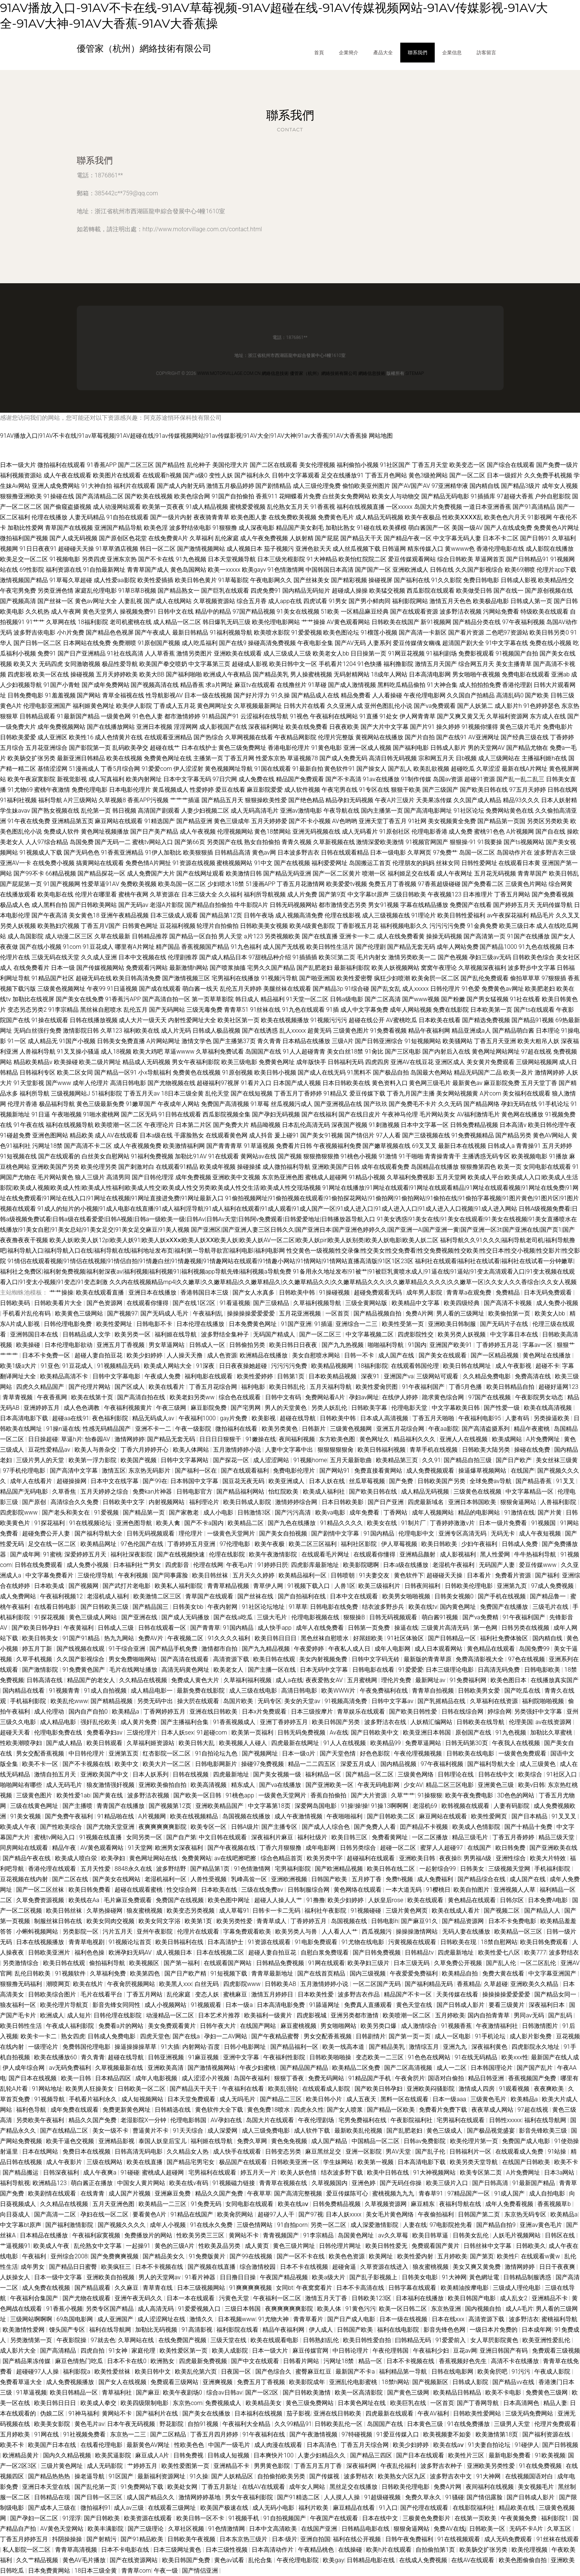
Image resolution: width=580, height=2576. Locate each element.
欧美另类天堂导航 (474, 2162)
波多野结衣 (564, 1952)
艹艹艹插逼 (185, 800)
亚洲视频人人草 (515, 1889)
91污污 (521, 2371)
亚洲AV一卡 (15, 863)
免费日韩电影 (481, 580)
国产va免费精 (481, 1617)
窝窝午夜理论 (439, 967)
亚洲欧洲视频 (290, 1879)
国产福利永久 (252, 475)
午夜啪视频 (67, 1114)
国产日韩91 (535, 538)
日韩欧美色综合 (534, 957)
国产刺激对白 (136, 1166)
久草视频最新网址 (258, 705)
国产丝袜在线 (256, 1596)
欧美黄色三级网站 (79, 1313)
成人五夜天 (362, 2099)
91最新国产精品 (78, 716)
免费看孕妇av (105, 1732)
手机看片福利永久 (93, 2099)
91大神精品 (322, 559)
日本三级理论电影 (450, 1669)
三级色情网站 (255, 2224)
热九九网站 (120, 1638)
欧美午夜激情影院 (273, 1554)
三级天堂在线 (229, 2340)
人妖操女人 (15, 2277)
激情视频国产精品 (24, 580)
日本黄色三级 (425, 2423)
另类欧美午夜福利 (41, 2120)
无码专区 (270, 1701)
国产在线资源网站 (134, 2560)
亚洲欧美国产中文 (105, 1774)
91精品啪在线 (116, 1816)
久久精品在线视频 (143, 1680)
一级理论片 (44, 2046)
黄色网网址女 (215, 705)
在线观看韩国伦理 (415, 1365)
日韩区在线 (560, 2235)
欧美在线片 (88, 1983)
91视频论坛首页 (131, 1942)
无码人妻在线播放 (467, 1931)
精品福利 (273, 999)
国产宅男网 (246, 1407)
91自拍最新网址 (104, 569)
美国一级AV (467, 527)
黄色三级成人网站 (93, 1617)
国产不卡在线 (156, 559)
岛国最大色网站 (431, 1072)
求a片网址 (219, 684)
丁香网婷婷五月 (165, 1711)
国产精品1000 (498, 946)
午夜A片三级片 (394, 800)
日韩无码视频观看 (151, 1533)
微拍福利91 (96, 2507)
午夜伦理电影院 (298, 2560)
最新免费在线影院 (201, 1690)
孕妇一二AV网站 (226, 2036)
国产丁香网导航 (478, 2403)
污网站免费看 (501, 611)
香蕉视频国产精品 (205, 946)
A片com (490, 1093)
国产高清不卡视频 (508, 1303)
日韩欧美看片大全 (58, 1303)
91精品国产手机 (370, 2078)
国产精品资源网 (463, 1921)
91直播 (368, 716)
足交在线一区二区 (53, 1543)
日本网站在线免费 (87, 643)
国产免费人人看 (375, 1826)
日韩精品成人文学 (87, 1334)
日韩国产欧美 (330, 1879)
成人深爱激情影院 (375, 2224)
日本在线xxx (449, 2319)
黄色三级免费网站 (310, 2403)
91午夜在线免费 (28, 821)
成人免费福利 (436, 1879)
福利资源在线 (64, 569)
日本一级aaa (450, 2099)
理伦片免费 (397, 1680)
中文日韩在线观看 (223, 1837)
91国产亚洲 (296, 1323)
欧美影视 (264, 1418)
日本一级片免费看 (503, 1523)
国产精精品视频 (112, 1701)
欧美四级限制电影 (145, 2403)
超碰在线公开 (367, 1020)
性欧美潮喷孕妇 (21, 1743)
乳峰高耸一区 (249, 1879)
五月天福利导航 (331, 1386)
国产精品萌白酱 (513, 1030)
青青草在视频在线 (284, 2183)
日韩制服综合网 (309, 1889)
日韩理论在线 (456, 1774)
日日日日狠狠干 (221, 1439)
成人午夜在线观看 (67, 475)
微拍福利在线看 (237, 1428)
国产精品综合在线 (482, 1879)
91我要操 (489, 842)
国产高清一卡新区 (423, 632)
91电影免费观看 (317, 1942)
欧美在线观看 (426, 1900)
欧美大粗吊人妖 (538, 1041)
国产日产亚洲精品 (82, 653)
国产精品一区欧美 (391, 2109)
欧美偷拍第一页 (510, 1313)
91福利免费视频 (152, 1156)
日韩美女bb (189, 1606)
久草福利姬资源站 (151, 1743)
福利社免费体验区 (504, 1638)
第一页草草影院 (213, 999)
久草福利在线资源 (494, 1701)
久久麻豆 (127, 2287)
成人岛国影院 (25, 936)
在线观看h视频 (162, 475)
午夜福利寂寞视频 (97, 2235)
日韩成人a (501, 1145)
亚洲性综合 (511, 1858)
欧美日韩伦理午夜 (552, 1124)
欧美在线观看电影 (275, 2340)
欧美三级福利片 (380, 1585)
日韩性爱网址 (479, 863)
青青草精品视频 (228, 1585)
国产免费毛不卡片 (413, 1103)
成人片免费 (302, 894)
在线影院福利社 (474, 2507)
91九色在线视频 (540, 946)
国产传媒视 (325, 2476)
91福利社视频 (18, 800)
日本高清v (512, 1124)
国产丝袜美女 (312, 580)
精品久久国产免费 (93, 2120)
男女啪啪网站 (339, 2025)
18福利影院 (93, 622)
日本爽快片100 (274, 2455)
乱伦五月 (136, 1009)
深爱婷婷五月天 (86, 1554)
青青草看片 (309, 2319)
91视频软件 (71, 1973)
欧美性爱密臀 (355, 978)
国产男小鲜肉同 (370, 601)
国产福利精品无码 (429, 1983)
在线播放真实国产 (555, 1680)
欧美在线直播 (145, 2162)
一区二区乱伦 (539, 1963)
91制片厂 (414, 1523)
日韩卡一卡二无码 (277, 1910)
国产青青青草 (224, 1145)
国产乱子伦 (431, 2151)
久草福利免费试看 (220, 1051)
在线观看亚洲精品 (168, 737)
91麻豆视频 (204, 2057)
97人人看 (388, 1135)
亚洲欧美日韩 (418, 1858)
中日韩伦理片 (87, 1753)
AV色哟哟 (344, 821)
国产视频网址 (260, 1753)
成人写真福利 (106, 779)
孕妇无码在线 (519, 1103)
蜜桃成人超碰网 (326, 1177)
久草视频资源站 (214, 601)
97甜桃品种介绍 (269, 957)
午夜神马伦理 (400, 1114)
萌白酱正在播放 (92, 2183)
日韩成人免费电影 (112, 2036)
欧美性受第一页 (403, 1323)
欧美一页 (510, 1166)
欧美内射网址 (144, 779)
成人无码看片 (360, 831)
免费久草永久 (424, 2497)
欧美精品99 (386, 1743)
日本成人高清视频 (385, 1418)
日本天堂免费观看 (192, 2099)
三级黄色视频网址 (61, 988)
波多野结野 (172, 1868)
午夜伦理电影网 (425, 695)
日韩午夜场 (259, 915)
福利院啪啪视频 (543, 1701)
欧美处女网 (183, 2486)
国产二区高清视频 (409, 2067)
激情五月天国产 (436, 663)
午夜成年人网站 (179, 1103)
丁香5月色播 (466, 1386)
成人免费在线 (256, 779)
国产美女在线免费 (80, 999)
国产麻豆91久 (420, 1921)
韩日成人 (247, 999)
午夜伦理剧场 (316, 2120)
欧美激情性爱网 (24, 2329)
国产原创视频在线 (549, 590)
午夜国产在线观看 (334, 2518)
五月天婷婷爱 (269, 821)
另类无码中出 (155, 1701)
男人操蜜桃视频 (311, 674)
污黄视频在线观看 (413, 1942)
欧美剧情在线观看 (53, 2193)
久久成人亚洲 (99, 957)
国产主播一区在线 (272, 1669)
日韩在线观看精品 (345, 852)
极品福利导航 (57, 1103)
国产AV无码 (350, 643)
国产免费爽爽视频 (115, 2256)
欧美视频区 (145, 1963)
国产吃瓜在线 (523, 1690)
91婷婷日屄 (273, 1564)
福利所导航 (34, 1093)
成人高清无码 (156, 2308)
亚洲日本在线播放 (153, 1292)
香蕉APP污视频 (147, 800)
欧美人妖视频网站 (395, 967)
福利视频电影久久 (404, 925)
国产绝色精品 (306, 800)
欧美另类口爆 (379, 2025)
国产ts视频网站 (524, 842)
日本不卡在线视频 (305, 2266)
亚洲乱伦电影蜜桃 (354, 2382)
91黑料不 (359, 1072)
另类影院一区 (81, 1931)
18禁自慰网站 (499, 1942)
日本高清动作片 (273, 2549)
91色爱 (471, 988)
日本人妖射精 (559, 800)
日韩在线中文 (497, 1774)
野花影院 (172, 2423)
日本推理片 (478, 894)
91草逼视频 (259, 1145)
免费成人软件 (61, 831)
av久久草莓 (394, 2235)
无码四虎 (51, 663)
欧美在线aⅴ (294, 2203)
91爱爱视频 (306, 632)
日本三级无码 (412, 1963)
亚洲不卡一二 (154, 1428)
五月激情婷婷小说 (237, 1449)
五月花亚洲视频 (300, 1313)
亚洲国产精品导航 (118, 527)
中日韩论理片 (351, 2350)
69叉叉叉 (424, 1145)
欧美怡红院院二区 (362, 559)
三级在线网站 (105, 2162)
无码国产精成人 (275, 1334)
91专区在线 (374, 789)
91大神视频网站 (435, 2172)
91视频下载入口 (309, 1585)
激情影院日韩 (81, 1030)
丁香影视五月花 (358, 925)
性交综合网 (182, 1889)
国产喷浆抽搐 (228, 967)
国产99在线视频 (252, 2256)
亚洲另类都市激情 (355, 2015)
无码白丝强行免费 (37, 1030)
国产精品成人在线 (315, 695)
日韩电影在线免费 (334, 1606)
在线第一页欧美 (476, 2518)
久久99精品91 (293, 2423)
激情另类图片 (194, 653)
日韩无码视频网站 (294, 904)
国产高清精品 (59, 2350)
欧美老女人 (229, 1669)
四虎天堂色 (155, 2036)
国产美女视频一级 (278, 1774)
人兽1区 (345, 1585)
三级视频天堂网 (510, 1868)
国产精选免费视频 (486, 1020)
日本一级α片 (299, 1753)
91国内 (417, 1344)
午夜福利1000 (198, 1418)
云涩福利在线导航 (264, 716)
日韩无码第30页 (467, 1743)
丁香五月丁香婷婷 (298, 1093)
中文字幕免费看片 (50, 1575)
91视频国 (544, 1523)
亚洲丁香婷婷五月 (284, 1722)
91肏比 (374, 1051)
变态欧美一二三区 (380, 2057)
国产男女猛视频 (487, 999)
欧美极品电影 (491, 601)
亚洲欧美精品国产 (220, 1805)
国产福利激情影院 (70, 2224)
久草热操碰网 (105, 1910)
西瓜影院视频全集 (226, 1114)
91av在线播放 (381, 779)
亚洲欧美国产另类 (55, 1166)
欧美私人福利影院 (179, 1585)
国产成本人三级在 (53, 2507)
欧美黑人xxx (175, 1983)
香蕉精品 (469, 1983)
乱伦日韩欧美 (33, 1973)
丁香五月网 (239, 758)
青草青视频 (18, 1397)
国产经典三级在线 (525, 737)
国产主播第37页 (234, 1041)
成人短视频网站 (143, 2099)
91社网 (417, 821)
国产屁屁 (327, 538)
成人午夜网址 (455, 873)
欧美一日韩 (76, 2078)
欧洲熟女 (163, 2361)
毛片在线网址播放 (134, 1669)
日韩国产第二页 (479, 2214)
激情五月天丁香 (327, 2298)
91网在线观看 (326, 1963)
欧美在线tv (423, 1606)
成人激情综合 (419, 2025)
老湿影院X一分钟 (144, 2120)
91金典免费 (482, 925)
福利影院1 (555, 2518)
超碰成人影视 (250, 663)
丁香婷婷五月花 (498, 1344)
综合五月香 (252, 601)
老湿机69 (426, 1805)
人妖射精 (301, 538)
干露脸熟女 (189, 1135)
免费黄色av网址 (502, 988)
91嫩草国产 (141, 1103)
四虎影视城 (312, 2015)
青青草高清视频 (76, 2549)
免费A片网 (419, 1313)
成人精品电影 (59, 1722)
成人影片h (508, 705)
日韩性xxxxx (505, 2120)
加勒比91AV (191, 1156)
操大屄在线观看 (199, 1701)
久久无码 (450, 1103)
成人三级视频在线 (386, 915)
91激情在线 (519, 1512)
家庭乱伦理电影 (96, 590)
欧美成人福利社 (324, 1491)
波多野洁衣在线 (386, 1722)
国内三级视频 (368, 1973)
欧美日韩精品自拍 (511, 1386)
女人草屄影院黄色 (495, 2340)
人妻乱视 (130, 601)
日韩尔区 (512, 1900)
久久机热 (37, 611)
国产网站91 (335, 1470)
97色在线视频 (527, 1659)
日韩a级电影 (346, 999)
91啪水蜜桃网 (101, 1114)
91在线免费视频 (541, 2465)
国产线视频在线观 (81, 1648)
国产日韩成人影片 (461, 2004)
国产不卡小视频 (310, 821)
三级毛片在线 (551, 1606)
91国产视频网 (61, 883)
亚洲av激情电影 (301, 810)
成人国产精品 (330, 2141)
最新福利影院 (352, 967)
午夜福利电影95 (480, 1418)
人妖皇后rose (386, 1900)
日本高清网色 (522, 2403)
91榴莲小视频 (379, 632)
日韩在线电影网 (453, 2371)
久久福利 (230, 894)
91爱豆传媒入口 (398, 2434)
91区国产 (122, 2476)
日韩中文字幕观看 (296, 475)
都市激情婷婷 (182, 716)
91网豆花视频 (406, 653)
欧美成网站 (507, 1439)
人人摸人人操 (342, 2497)
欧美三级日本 (517, 925)
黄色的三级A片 (175, 2245)
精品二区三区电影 (450, 1784)
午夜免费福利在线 (384, 1690)
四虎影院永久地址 (536, 2046)
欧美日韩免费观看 (545, 1942)
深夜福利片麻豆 (273, 1837)
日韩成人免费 (520, 1543)
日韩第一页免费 (369, 1627)
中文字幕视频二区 (370, 1334)
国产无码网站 (167, 1009)
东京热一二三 (129, 2434)
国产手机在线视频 (502, 1596)
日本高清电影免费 (281, 2004)
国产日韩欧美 (102, 2518)
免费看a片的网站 (121, 2025)
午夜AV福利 (433, 2413)
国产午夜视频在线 (232, 1847)
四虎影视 (19, 674)
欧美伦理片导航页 (64, 2004)
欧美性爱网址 (115, 1323)
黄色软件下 (409, 1575)
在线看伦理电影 (102, 2444)
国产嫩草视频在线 (386, 1145)
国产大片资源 (369, 1795)
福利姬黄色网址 (94, 705)
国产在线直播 (320, 936)
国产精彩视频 (349, 580)
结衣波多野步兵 (384, 1606)
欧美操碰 (66, 1062)
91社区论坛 (468, 810)
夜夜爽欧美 (549, 2088)
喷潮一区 (374, 873)
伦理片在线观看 (199, 1931)
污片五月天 (118, 1931)
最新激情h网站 (189, 967)
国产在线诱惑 (260, 1030)
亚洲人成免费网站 (56, 485)
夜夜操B (450, 1858)
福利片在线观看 (134, 485)
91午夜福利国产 (424, 1386)
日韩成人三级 (116, 1627)
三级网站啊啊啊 (32, 2319)
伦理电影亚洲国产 (47, 705)
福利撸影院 (398, 663)
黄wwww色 (460, 548)
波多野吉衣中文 (451, 2476)
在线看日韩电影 (56, 1606)
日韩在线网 (562, 789)
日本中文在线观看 (354, 1596)
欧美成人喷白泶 (76, 1858)
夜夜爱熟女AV (325, 1680)
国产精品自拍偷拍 (209, 904)
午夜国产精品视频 (284, 2277)
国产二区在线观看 (274, 464)
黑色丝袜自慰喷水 (325, 1638)
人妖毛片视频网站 (517, 2235)
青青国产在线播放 (121, 1805)
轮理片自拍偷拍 (218, 925)
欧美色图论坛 (341, 632)
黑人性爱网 (495, 1554)
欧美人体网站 (191, 1449)
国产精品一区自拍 (193, 936)
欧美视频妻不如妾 (448, 2434)
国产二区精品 (169, 2434)
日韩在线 (442, 569)
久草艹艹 (403, 1795)
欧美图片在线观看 (117, 475)
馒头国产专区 (67, 2329)
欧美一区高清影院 (359, 2392)
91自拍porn (292, 2224)
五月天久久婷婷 (254, 1575)
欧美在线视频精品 (194, 1816)
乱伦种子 (199, 464)
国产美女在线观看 (443, 1355)
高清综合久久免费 (75, 1502)
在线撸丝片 (292, 684)
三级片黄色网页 (407, 1910)
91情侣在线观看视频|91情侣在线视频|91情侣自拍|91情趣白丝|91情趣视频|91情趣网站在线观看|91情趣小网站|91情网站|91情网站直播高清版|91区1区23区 (210, 1261)
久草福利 (201, 538)
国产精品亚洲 (194, 821)
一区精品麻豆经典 (365, 611)
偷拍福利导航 (108, 1963)
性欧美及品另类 (220, 2245)
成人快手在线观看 (237, 2151)
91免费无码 (207, 2203)
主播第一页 (208, 758)
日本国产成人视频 (297, 1083)
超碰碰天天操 (76, 548)
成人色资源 (222, 1355)
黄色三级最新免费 (100, 1103)
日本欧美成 (50, 1585)
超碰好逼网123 (558, 1386)
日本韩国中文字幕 (195, 1481)
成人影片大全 (18, 2350)
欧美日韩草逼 (431, 2235)
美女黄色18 (84, 915)
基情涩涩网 (52, 768)
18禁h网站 (396, 2382)
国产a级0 (195, 475)
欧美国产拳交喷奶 (163, 663)
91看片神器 (201, 2277)
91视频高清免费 (347, 1701)
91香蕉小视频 (64, 2308)
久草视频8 (112, 800)
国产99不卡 (28, 873)
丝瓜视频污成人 (292, 1103)
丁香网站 (396, 1512)
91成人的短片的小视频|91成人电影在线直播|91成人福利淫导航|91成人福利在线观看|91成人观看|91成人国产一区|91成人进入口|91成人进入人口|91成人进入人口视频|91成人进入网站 (277, 1208)
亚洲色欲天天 (313, 548)
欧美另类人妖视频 (462, 1334)
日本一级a (239, 2004)
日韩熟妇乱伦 (321, 2340)
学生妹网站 (339, 2162)
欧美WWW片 (339, 1690)
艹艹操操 (313, 622)
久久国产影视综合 (479, 569)
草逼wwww (179, 1051)
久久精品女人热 (188, 2151)
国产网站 (89, 695)
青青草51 (236, 1009)
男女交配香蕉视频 (41, 1753)
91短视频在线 (18, 1156)
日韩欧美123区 (372, 2298)
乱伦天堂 (217, 1093)
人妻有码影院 (512, 1805)
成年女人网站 (308, 2486)
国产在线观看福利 (245, 1470)
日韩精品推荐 (150, 936)
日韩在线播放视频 (94, 1020)
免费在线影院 (451, 1009)
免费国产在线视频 (180, 1900)
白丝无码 (207, 1983)
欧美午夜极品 (423, 517)
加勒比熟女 (340, 527)
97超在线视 (536, 1051)
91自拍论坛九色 (217, 1753)
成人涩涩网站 (272, 1460)
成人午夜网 (66, 611)
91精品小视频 (367, 1177)
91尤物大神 (274, 2319)
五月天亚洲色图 (114, 2203)
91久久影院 (446, 580)
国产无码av (133, 904)
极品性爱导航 (120, 663)
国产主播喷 (78, 1805)
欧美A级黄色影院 (312, 925)
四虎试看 (315, 601)
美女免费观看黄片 (172, 2025)
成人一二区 (452, 2067)
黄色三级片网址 (294, 2245)
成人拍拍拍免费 (480, 684)
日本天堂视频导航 (232, 559)
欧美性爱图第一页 (186, 2465)
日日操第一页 (368, 653)
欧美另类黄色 (280, 1428)
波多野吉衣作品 (359, 1994)
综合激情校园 (258, 2266)
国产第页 (482, 2256)
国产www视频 (421, 999)
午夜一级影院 (194, 1428)
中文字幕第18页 (270, 1805)
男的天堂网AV (486, 747)
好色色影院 (375, 1753)
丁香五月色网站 (386, 475)
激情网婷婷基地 (200, 2497)
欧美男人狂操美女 (90, 2088)
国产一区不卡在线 (301, 2256)
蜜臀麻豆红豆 (314, 2371)
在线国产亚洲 (319, 2528)
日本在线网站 (41, 2151)
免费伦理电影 (89, 789)
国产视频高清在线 (155, 684)
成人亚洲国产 (116, 2319)
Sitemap (415, 373)
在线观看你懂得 (148, 1303)
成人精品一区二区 (177, 622)
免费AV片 (151, 1638)
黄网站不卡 (244, 2235)
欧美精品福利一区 (303, 1575)
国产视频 (290, 1156)
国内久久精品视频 (67, 2455)
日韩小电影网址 (245, 2046)
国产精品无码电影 (445, 496)
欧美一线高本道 (344, 2046)
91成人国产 (510, 2193)
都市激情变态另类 (343, 904)
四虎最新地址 (231, 1774)
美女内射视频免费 (324, 1659)
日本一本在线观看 (191, 2298)
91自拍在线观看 (127, 517)
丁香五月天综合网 (365, 2444)
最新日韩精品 (190, 632)
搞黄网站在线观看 (100, 863)
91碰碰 (130, 2172)
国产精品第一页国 (501, 821)
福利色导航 (32, 2109)
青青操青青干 (443, 1156)
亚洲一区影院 (364, 2151)
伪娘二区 (53, 2413)
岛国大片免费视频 (438, 506)
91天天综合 (189, 2130)
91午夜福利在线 (265, 2434)
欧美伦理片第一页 (474, 2141)
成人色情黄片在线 (119, 737)
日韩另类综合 (358, 1847)
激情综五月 (424, 2046)
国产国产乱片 (535, 2067)
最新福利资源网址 (162, 2476)
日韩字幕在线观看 (413, 2287)
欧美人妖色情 (299, 2172)
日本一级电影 (388, 852)
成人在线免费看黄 (401, 936)
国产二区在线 (70, 1879)
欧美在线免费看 (307, 726)
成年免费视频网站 (61, 726)
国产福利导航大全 (99, 1533)
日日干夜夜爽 (558, 2266)
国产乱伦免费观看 (484, 978)
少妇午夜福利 (480, 1543)
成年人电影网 (393, 1648)
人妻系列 (379, 643)
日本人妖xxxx (344, 2214)
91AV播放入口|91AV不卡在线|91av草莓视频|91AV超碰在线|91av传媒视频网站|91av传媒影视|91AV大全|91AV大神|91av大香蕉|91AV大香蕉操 (183, 435)
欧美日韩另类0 (549, 632)
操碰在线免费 (533, 1449)
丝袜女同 (448, 863)
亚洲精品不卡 (550, 2298)
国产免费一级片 (557, 464)
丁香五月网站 (512, 894)
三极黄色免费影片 (427, 2518)
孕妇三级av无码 (490, 957)
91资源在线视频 (194, 863)
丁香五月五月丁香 (318, 2465)
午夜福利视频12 (62, 1596)
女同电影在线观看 (547, 1166)
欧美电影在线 (55, 894)
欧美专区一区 (209, 1826)
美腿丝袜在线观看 (287, 988)
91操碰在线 (58, 496)
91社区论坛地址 (264, 1606)
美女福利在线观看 (526, 1093)
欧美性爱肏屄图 (377, 1386)
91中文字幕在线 (507, 643)
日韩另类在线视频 (526, 1627)
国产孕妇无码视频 (276, 1114)
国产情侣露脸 (485, 2497)
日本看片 (479, 1575)
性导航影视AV (164, 695)
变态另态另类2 (27, 1009)
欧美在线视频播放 (285, 1020)
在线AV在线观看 (264, 2486)
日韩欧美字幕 (370, 1407)
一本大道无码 (404, 1889)
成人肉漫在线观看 (279, 2444)
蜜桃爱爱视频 (247, 506)
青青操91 (528, 1145)
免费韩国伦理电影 (87, 2046)
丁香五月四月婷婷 (215, 2434)
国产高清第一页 (484, 936)
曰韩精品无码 (413, 2340)
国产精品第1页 (210, 1868)
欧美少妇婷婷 (145, 1355)
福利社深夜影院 (132, 1554)
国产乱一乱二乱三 (520, 779)
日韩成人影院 (471, 2382)
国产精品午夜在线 (27, 1858)
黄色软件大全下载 (220, 2109)
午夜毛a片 (240, 1564)
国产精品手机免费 (174, 1648)
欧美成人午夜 (18, 1826)
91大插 (170, 2046)
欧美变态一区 (467, 464)
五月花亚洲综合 (46, 747)
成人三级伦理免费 (317, 485)
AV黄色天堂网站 (62, 2528)
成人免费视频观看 (431, 1470)
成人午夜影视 (514, 1365)
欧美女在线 (382, 1523)
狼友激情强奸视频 (111, 1784)
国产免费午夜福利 (69, 1816)
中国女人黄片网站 (142, 2183)
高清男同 (118, 1177)
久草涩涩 (488, 768)
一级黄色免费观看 (523, 1753)
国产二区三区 (136, 464)
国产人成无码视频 (73, 538)
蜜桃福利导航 (559, 2319)
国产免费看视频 (553, 894)
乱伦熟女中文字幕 (98, 2245)
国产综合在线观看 (511, 464)
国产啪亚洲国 (317, 978)
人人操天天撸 (185, 1355)
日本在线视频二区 (221, 1952)
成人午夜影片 (64, 2162)
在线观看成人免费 (520, 2151)
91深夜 (206, 1365)
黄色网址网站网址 (496, 1051)
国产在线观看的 (59, 1156)
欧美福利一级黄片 (269, 2015)
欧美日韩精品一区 (74, 2392)
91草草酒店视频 (116, 548)
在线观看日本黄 (519, 863)
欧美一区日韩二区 (403, 2308)
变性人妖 (221, 475)
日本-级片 (285, 2539)
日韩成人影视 (519, 580)
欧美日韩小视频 (275, 1072)
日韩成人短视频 (229, 2455)
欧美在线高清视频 (548, 1407)
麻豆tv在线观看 (254, 684)
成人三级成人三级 (287, 653)
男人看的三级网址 (461, 1313)
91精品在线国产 (192, 2214)
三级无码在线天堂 (55, 957)
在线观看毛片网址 (326, 1554)
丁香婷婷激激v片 (453, 1523)
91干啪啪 (411, 1156)
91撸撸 (315, 1900)
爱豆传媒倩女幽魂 (417, 643)
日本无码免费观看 (548, 1292)
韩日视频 (124, 810)
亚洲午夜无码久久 (139, 2298)
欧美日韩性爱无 (387, 2245)
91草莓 (259, 1103)
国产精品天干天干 (194, 2088)
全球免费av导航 (491, 1481)
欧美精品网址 (99, 1543)
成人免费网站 (18, 1596)
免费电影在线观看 (526, 674)
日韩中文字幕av (393, 1701)
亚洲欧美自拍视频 (111, 2277)
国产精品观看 (93, 2287)
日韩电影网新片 (217, 1763)
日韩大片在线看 (304, 705)
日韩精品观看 (37, 716)
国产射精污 (102, 2539)
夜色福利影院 (111, 1418)
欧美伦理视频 (530, 2549)
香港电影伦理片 (289, 747)
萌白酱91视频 (441, 1617)
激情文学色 (197, 1041)
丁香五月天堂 (430, 464)
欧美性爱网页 (489, 1816)
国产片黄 (550, 1512)
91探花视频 (50, 1617)
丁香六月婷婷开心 (145, 1449)
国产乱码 (561, 2015)
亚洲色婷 (364, 2183)
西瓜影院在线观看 (431, 590)
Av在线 (339, 1732)
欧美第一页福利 (253, 1732)
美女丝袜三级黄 (557, 1460)
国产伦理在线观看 (425, 2507)
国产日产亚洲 (386, 1502)
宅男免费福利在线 (363, 2120)
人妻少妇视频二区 (205, 810)
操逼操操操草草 (136, 2046)
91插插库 (483, 496)
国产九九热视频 (343, 1344)
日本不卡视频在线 (160, 2266)
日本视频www (236, 2319)
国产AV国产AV (411, 485)
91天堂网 (140, 1847)
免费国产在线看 (471, 904)
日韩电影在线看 (374, 1669)
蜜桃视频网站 (234, 863)
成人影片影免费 (531, 2036)
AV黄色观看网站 (348, 622)
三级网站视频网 (537, 1062)
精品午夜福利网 (429, 1030)
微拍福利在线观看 (61, 464)
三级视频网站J (70, 1093)
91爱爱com (157, 768)
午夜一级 (166, 2570)
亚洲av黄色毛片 (541, 2224)
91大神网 (454, 2277)
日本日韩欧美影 (343, 1502)
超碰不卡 (547, 1365)
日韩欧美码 (15, 1303)
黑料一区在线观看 (405, 2099)
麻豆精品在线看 (354, 2507)
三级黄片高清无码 (445, 1627)
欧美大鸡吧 (148, 1051)
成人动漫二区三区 (69, 936)
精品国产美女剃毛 (300, 527)
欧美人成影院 (230, 2350)
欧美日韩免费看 (90, 1889)
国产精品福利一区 (295, 2046)
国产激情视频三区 (186, 978)
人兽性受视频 (209, 1879)
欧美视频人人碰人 (243, 1743)
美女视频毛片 (536, 2486)
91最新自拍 (307, 768)
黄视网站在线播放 (379, 737)
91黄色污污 (360, 2308)
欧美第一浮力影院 (93, 1460)
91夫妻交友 (375, 1575)
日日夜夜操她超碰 (243, 1365)
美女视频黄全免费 (452, 821)
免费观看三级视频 (556, 2350)
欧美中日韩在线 (388, 2172)
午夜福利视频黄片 (129, 1407)
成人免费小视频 (557, 1303)
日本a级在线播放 (406, 1564)
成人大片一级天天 (143, 1020)
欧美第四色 (145, 1973)
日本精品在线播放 (306, 1041)
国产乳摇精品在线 (442, 1701)
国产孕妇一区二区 (35, 2518)
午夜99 (96, 988)
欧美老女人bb (331, 653)
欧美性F (507, 2256)
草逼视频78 (302, 758)
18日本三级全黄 (182, 1093)
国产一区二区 (467, 475)
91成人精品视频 (207, 506)
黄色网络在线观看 (358, 1889)
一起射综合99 (438, 1868)
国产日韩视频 (560, 2444)
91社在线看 (525, 999)
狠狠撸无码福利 (21, 1983)
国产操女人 (371, 768)
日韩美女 (473, 1868)
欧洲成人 (52, 2015)
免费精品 (508, 1292)
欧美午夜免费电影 (470, 1795)
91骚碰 (454, 2497)
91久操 (280, 695)
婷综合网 (499, 1711)
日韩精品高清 (232, 852)
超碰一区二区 (398, 1847)
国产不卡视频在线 (87, 1763)
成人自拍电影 (548, 2193)
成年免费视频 (193, 1177)
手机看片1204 (337, 663)
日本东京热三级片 (244, 2539)
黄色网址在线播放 (547, 1355)
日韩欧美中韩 (297, 1292)
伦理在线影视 (343, 915)
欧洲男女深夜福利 (179, 1847)
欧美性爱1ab (73, 1795)
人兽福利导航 (37, 1051)
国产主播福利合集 (185, 1722)
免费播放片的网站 (149, 2235)
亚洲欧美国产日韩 (336, 1166)
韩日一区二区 (158, 548)
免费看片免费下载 (443, 2109)
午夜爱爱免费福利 (414, 1973)
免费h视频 (400, 1879)
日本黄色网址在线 (362, 2403)
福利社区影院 (359, 1543)
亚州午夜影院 (155, 1931)
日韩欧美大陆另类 (486, 1449)
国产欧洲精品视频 (339, 1868)
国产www (58, 1083)
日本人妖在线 (327, 1481)
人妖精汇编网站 (432, 1722)
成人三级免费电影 (266, 2130)
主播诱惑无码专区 (486, 1156)
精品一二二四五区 (312, 1763)
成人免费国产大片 (151, 873)
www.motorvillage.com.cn (229, 373)
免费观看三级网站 (175, 2382)
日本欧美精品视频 (333, 1376)
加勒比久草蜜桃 (552, 1732)
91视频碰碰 (367, 1910)
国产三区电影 (403, 1051)
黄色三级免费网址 (242, 747)
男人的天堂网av (160, 2277)
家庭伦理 (144, 2350)
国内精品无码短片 (306, 590)
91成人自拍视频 (106, 1690)
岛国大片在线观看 (270, 2120)
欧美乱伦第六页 (196, 2371)
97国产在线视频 (490, 1397)
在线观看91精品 (177, 1166)
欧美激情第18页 (498, 2434)
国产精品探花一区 (101, 873)
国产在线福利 (319, 1114)
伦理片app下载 (556, 569)
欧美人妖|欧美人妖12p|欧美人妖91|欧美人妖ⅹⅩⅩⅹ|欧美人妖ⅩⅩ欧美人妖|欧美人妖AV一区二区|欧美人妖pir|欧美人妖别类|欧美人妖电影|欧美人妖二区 (243, 1240)
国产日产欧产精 (186, 1973)
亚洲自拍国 (315, 2539)
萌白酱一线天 (200, 988)
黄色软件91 (339, 768)
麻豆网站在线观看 (119, 821)
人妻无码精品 (87, 517)
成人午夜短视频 (540, 1533)
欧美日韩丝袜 (211, 1575)
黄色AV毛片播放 (85, 2560)
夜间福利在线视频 (490, 2486)
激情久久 (202, 2319)
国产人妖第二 (475, 705)
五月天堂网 (451, 1177)
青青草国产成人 (148, 569)
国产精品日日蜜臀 (73, 2266)
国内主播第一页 (382, 810)
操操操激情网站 (417, 1931)
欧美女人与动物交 (396, 496)
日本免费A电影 (548, 1900)
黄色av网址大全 (96, 601)
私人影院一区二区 (27, 2549)
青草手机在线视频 (434, 1449)
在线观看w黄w (541, 2256)
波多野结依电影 (190, 527)
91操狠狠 (429, 1795)
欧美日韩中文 (153, 2371)
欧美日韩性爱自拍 (367, 2340)
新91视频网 (435, 622)
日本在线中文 (381, 2518)
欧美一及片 (518, 1072)
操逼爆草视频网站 (483, 1470)
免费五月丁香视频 (392, 883)
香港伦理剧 (517, 684)
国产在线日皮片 (359, 1114)
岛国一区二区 (477, 852)
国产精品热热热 (50, 2476)
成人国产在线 (397, 1355)
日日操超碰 (43, 1439)
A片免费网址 (543, 1439)
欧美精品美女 (264, 2403)
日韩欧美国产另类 (442, 1481)
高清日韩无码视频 (393, 758)
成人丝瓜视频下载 (356, 548)
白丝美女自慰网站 (106, 1156)
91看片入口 (256, 1083)
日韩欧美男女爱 (479, 1690)
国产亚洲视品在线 (338, 1103)
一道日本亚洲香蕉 (487, 506)
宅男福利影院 (293, 1868)
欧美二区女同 (75, 1072)
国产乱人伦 (501, 1963)
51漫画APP (260, 883)
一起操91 (139, 2245)
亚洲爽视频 (218, 2382)
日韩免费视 (189, 2455)
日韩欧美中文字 (124, 1502)
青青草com (136, 2570)
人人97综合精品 (46, 842)
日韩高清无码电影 (139, 2151)
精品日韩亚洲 (486, 2078)
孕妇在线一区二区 (105, 2214)
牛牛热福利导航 (536, 1554)
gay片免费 (234, 1418)
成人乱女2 (514, 2298)
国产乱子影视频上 (374, 2277)
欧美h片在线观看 (389, 2549)
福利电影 (254, 1386)
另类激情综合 (21, 1963)
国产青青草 (205, 1627)
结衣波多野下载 (342, 2172)
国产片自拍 (420, 737)
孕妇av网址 (364, 1397)
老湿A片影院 (166, 904)
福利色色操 (90, 1952)
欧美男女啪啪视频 (407, 1596)
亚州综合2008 (69, 2256)
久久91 (431, 1460)
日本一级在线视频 (208, 695)
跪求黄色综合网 (443, 1397)
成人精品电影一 (152, 1690)
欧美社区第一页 (238, 1020)
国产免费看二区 (483, 883)
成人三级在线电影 (254, 1690)
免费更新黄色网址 (127, 2109)
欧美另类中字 (325, 1858)
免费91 (46, 653)
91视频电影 (64, 559)
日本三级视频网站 (202, 2287)
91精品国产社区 (52, 978)
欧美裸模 (395, 527)
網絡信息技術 (275, 373)
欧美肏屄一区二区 (435, 978)
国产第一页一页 (410, 2036)
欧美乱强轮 (284, 2088)
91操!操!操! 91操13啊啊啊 (375, 1805)
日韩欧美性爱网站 (477, 2413)
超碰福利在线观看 (371, 1858)
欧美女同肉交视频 (111, 1921)
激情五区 (114, 1470)
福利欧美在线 (142, 1030)
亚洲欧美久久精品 (535, 1983)
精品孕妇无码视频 (349, 800)
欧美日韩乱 (564, 873)
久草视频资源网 (386, 2203)
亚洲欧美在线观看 (238, 653)
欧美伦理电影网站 (276, 622)
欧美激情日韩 (244, 873)
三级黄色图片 (351, 1030)
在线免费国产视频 (183, 2340)
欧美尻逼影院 (114, 2455)
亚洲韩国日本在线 (35, 1334)
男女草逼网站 (167, 1344)
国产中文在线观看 (255, 2361)
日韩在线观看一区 (163, 1627)
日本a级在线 (156, 1135)
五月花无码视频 (495, 873)
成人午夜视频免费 (137, 1145)
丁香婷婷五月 (309, 1921)
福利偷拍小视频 (358, 464)
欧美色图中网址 (229, 1900)
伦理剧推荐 (183, 957)
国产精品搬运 (21, 2172)
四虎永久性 (309, 2109)
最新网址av (431, 1680)
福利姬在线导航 (176, 1334)
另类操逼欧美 (552, 1418)
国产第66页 (189, 842)
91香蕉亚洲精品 (122, 852)
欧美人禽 (169, 1523)
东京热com (187, 2403)
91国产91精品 (82, 1638)
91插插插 (304, 957)
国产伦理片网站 (90, 1386)
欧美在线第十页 (93, 1397)
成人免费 (461, 831)
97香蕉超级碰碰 (439, 883)
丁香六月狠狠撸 (281, 1847)
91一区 (16, 1041)
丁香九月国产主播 (411, 1093)
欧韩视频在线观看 (466, 1805)
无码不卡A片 (526, 2528)
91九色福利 (246, 946)
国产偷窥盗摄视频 (67, 506)
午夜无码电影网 (379, 1784)
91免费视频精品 (473, 1135)
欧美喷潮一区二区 (119, 1124)
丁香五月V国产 (101, 925)
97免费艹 (445, 852)
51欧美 (330, 611)
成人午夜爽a (100, 2172)
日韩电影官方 (195, 1491)
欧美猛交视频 (387, 590)
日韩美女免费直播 (121, 1041)
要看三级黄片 (507, 2004)
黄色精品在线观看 (491, 1648)
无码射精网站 (352, 674)
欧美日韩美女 (41, 1638)
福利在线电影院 (398, 2329)
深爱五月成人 (359, 1763)
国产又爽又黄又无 (461, 716)
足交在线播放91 (342, 475)
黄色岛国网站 (188, 569)
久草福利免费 (108, 1973)
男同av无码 (529, 2015)
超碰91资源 (479, 779)
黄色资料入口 (390, 1083)
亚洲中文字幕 (242, 2057)
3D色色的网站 (516, 1795)
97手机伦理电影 (25, 1470)
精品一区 (371, 2361)
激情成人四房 (477, 2088)
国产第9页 (332, 894)
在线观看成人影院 (327, 2088)
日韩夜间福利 (423, 1585)
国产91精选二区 (299, 2497)
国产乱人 (400, 768)
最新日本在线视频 (462, 1145)
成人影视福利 (458, 1554)
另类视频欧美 (282, 936)
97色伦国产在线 (143, 1543)
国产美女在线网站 (117, 1879)
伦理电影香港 (429, 831)
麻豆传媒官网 (311, 2350)
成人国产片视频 (130, 2193)
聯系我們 (417, 52)
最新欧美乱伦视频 (359, 2130)
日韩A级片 (245, 1826)
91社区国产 (395, 464)
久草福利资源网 (507, 716)
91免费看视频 (388, 1030)
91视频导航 (50, 2099)
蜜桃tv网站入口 (152, 842)
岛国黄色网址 (356, 2235)
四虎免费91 (265, 590)
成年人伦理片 (91, 1083)
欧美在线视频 (124, 758)
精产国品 (168, 946)
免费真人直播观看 (369, 2004)
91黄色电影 (326, 747)
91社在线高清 (125, 653)
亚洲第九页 (512, 1585)
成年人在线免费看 (320, 1627)
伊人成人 (321, 2329)
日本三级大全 (199, 894)
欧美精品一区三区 (519, 1931)
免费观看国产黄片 (436, 2245)
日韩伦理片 (445, 988)
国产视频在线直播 (212, 2266)
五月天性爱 (96, 1868)
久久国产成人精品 (477, 800)
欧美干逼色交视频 (70, 2141)
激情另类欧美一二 (412, 957)
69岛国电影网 (76, 2319)
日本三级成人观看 (174, 915)
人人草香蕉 (160, 653)
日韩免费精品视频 (474, 1124)
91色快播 (370, 663)
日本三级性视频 (227, 2549)
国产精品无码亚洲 (287, 873)
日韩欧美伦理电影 (469, 1585)
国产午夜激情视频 (314, 2434)
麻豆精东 (423, 2203)
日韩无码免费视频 (302, 1732)
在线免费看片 (31, 967)
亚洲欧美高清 (166, 2067)
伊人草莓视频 (400, 1543)
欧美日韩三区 (350, 1837)
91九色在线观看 (303, 1009)
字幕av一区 (538, 1344)
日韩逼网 (394, 548)
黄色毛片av (89, 2423)
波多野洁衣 (524, 2319)
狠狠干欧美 (406, 789)
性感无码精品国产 (107, 1428)
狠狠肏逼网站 (519, 1502)
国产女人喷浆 (345, 2109)
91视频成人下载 (40, 852)
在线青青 (93, 2193)
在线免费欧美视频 (292, 517)
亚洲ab (560, 674)
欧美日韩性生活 (21, 2025)
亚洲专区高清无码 (463, 1533)
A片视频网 (520, 831)
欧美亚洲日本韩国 (427, 1732)
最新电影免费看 (510, 2455)
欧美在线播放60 (56, 2057)
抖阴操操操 (67, 2539)
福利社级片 (313, 1837)
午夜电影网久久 (271, 580)
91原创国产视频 (159, 643)
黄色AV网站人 (551, 1135)
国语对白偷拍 (446, 2078)
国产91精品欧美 (143, 2539)
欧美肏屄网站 (236, 2214)
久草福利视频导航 (318, 1303)
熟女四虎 (73, 2036)
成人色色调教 (82, 1407)
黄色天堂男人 (100, 611)
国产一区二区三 (321, 1334)
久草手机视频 (35, 1659)
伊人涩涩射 (188, 768)
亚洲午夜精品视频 (125, 915)
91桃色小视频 (359, 1156)
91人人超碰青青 (304, 1051)
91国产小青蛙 (61, 684)
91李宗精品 (63, 1009)
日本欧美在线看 (440, 1020)
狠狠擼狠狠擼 (321, 1156)
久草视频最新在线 (120, 2067)
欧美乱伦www (69, 1701)
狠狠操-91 (463, 842)
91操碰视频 (335, 1292)
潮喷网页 (58, 1983)
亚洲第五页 (124, 1753)
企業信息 (452, 52)
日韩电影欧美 (543, 1669)
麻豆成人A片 (152, 2455)
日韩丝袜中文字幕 (488, 2245)
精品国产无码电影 (24, 1491)
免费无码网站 (327, 2078)
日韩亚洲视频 (166, 2057)
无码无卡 (503, 1533)
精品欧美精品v (32, 1062)
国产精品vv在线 (513, 2382)
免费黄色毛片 (336, 517)
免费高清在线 (533, 1376)
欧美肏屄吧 (493, 2371)
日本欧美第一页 (491, 1009)
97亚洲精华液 (449, 485)
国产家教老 (184, 1512)
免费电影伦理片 (294, 1470)
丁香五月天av (142, 1093)
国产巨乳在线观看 (225, 590)
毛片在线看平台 (102, 1994)
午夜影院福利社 (412, 2120)
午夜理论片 (159, 1124)
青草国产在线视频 (69, 527)
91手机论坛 (553, 1103)
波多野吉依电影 (34, 632)
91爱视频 (107, 1512)
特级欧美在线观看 (544, 611)
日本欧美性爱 (316, 1994)
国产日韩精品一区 (452, 1638)
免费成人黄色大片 (196, 1680)
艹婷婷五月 (143, 2465)
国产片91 (422, 726)
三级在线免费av (263, 1889)
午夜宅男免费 (18, 590)
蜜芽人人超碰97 (442, 1847)
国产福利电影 (411, 747)
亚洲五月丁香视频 (121, 1344)
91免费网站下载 (143, 2486)
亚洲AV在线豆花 (412, 1062)
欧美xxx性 (514, 2057)
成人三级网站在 (499, 758)
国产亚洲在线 (140, 1617)
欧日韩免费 (511, 1847)
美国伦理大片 (230, 464)
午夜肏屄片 (410, 2078)
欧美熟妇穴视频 (58, 925)
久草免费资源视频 (41, 1900)
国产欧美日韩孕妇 (36, 1627)
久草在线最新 (112, 936)
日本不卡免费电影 (513, 1921)
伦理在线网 (208, 1564)
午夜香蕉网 (53, 1397)
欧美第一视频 (376, 2162)
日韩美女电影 (420, 2277)
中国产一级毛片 (230, 2444)
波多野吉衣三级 (555, 852)
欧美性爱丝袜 (113, 2371)
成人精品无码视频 (379, 517)
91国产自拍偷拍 (233, 496)
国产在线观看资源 (414, 611)
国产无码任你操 (401, 2183)
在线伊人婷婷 (400, 1397)
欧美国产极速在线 (225, 2507)
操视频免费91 (138, 611)
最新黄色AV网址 (149, 2444)
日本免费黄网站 (50, 2570)
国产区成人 (130, 1386)
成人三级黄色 (538, 1763)
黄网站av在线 (258, 1156)
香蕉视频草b (554, 2203)
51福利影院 (107, 1093)
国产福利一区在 (196, 1470)
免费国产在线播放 (504, 1606)
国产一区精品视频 (495, 1355)
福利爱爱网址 (329, 863)
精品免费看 (356, 695)
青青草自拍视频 (433, 1690)
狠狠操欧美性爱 (266, 800)
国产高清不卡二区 (88, 1145)
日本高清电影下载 (24, 1418)
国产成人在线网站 (168, 601)
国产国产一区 (373, 569)
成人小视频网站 (166, 2004)
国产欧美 (537, 695)
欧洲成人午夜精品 (227, 674)
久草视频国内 (330, 2183)
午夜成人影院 (553, 2371)
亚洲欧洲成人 (410, 569)
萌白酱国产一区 (429, 527)
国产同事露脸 (170, 1575)
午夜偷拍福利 (436, 2214)
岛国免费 (82, 842)
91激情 (388, 1156)
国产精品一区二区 (370, 1774)
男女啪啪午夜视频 (476, 674)
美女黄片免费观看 (490, 1062)
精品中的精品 (213, 611)
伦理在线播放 (49, 517)
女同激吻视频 (82, 663)
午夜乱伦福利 (399, 2465)
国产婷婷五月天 (514, 904)
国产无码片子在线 (504, 1323)
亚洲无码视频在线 (316, 831)
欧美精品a (126, 1711)
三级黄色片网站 (526, 883)
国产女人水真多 (254, 1292)
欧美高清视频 (209, 1784)
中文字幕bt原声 (368, 894)
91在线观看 (223, 1156)
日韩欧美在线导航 (481, 1722)
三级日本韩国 (243, 2308)
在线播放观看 (18, 894)
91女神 (119, 2350)
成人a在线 (289, 1680)
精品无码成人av (154, 1418)
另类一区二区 (329, 2224)
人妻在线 (415, 2224)
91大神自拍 (96, 485)
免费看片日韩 (294, 1145)
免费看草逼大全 (21, 2382)
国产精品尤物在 (527, 747)
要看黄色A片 (150, 2214)
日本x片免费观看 (265, 1711)
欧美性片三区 (467, 2455)
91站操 (558, 2151)
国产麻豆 (148, 2392)
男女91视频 (383, 904)
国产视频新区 (431, 2382)
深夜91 (371, 1376)
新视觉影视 (72, 779)
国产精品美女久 (164, 2256)
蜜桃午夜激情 (52, 789)
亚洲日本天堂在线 (47, 2486)
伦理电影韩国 (189, 2120)
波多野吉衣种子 (442, 2465)
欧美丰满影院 (106, 2528)
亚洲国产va (399, 1376)
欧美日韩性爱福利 (461, 915)
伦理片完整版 (336, 737)
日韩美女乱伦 (471, 2235)
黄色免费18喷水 (269, 2109)
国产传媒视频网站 (100, 967)
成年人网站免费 (458, 946)
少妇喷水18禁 (225, 883)
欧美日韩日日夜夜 (294, 1344)
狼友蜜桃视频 (145, 1910)
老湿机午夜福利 (454, 1564)
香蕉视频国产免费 (533, 2078)
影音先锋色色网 (445, 2329)
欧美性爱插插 (155, 580)
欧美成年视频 (218, 1166)
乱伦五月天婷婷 (241, 988)
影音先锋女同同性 (117, 2004)
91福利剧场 (441, 653)
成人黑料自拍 (49, 904)
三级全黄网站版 (367, 1303)
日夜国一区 (236, 2371)
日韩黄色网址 (140, 925)
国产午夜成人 (153, 632)
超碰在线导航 (298, 1418)
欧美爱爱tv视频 (346, 883)
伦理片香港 (22, 1103)
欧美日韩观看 (105, 1743)
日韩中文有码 (284, 1397)
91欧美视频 (550, 2455)
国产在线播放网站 (111, 726)
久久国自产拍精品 (471, 695)
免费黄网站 (197, 1858)
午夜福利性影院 (285, 2057)
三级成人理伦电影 (517, 2287)
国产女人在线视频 (123, 2382)
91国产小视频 (77, 1041)
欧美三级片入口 (448, 2183)
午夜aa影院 (443, 1428)
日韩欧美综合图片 (53, 1994)
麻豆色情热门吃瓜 (79, 2361)
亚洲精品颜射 (418, 1554)
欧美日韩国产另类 (336, 1722)
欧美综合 (531, 1774)
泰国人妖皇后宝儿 (163, 2141)
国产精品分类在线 (477, 622)
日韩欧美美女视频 (264, 925)
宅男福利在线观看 (461, 2120)
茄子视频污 (279, 548)
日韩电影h (384, 1921)
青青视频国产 (281, 2235)
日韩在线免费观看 (39, 1564)
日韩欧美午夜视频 (192, 2539)
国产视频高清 (18, 601)
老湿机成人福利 (108, 1596)
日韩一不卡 (360, 1355)
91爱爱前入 (451, 2340)
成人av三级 (129, 2507)
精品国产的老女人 (91, 1680)
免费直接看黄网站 (379, 1470)
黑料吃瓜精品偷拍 (401, 684)
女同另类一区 (145, 1837)
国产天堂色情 (338, 1753)
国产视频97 (122, 1313)
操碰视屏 (380, 580)
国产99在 (155, 1481)
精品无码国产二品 (478, 1072)
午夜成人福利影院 (70, 2025)
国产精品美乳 (271, 674)
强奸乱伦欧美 (99, 1722)
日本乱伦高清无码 (306, 1124)
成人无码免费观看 (509, 2539)
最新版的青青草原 (428, 1659)
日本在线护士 (199, 747)
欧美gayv (254, 569)
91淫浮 (72, 2518)
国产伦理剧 (371, 946)
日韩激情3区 (254, 1512)
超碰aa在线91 (70, 1418)
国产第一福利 (182, 1963)
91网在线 (47, 2434)
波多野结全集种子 (225, 1334)
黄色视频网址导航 (229, 768)
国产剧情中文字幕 (336, 1533)
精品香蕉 (192, 684)
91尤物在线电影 (363, 1942)
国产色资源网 (105, 1303)
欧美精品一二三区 (163, 2203)
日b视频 (466, 758)
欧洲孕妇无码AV (131, 1952)
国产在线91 (451, 737)
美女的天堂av (303, 1701)
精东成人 (243, 1784)
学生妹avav (15, 810)
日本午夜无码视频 (132, 2423)
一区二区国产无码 (377, 1983)
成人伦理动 (50, 1711)
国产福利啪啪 (184, 674)
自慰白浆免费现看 (325, 1952)
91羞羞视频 (60, 695)
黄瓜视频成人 (170, 789)
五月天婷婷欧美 (117, 674)
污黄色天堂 (234, 2298)
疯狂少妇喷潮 (392, 978)
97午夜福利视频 (523, 622)
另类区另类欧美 (548, 821)
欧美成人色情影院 (477, 1826)
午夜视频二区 (186, 1638)
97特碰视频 (357, 2434)
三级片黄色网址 (62, 2465)
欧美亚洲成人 (287, 1481)
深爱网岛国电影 (316, 1805)
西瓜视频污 (377, 1931)
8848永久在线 (134, 1868)
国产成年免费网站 (106, 684)
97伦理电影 (235, 1543)
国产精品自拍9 (496, 2224)
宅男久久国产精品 (271, 967)
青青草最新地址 (273, 1973)
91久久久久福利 (230, 1638)
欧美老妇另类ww (193, 1397)
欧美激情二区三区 (158, 1596)
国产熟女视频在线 (55, 810)
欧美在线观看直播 (100, 1292)
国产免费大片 (231, 1124)
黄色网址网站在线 (154, 1858)
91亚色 (50, 1365)
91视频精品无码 (119, 1365)
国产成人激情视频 (352, 684)
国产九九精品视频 (266, 1648)
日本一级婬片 (505, 475)
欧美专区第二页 (481, 2172)
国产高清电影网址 (428, 810)
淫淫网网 (186, 726)
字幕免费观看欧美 (248, 1931)
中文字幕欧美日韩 (456, 1407)
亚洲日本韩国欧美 (473, 1502)
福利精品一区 (324, 1774)
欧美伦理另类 (99, 1166)
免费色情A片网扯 (148, 863)
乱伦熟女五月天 (288, 506)
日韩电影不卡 (155, 1323)
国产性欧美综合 (61, 1826)
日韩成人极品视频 (216, 1030)
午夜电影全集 (315, 643)
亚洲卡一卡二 (357, 936)
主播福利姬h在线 (544, 758)
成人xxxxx (415, 988)
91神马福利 (84, 2413)
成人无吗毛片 (238, 2099)
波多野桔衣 (359, 2476)
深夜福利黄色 (490, 2046)
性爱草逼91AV (100, 883)
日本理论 (548, 1030)
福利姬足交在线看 (411, 873)
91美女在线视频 (298, 611)
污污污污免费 (447, 925)
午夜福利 (35, 2256)
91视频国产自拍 (517, 653)
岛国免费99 (535, 1648)
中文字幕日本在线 (515, 1334)
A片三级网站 (80, 800)
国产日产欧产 (514, 1460)
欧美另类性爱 (235, 1921)
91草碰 (317, 684)
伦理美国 (521, 1722)
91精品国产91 (220, 716)
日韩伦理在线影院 (118, 2015)
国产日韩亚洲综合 (379, 1041)
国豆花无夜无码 (244, 1481)
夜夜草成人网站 (493, 2109)
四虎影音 (178, 1564)
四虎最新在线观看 (390, 2413)
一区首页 (338, 1313)
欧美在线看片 (167, 1386)
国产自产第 (181, 1837)
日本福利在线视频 (259, 2413)
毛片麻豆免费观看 (128, 1900)
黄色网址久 (375, 1439)
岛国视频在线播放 (247, 1816)
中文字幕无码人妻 (457, 538)
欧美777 (535, 1952)
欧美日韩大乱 (197, 1743)
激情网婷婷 (550, 1072)
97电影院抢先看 (451, 2224)
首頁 (319, 52)
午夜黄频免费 (519, 2518)
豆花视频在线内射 (24, 1879)
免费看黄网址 (390, 1837)
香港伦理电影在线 (500, 548)
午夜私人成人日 (350, 1648)
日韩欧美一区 (488, 2528)
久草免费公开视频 (458, 1963)
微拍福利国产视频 (24, 538)
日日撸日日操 (238, 2277)
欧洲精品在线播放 (264, 1355)
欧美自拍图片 (472, 1889)
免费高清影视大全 (480, 1659)
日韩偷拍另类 (248, 1344)
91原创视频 (237, 1072)
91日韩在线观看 (179, 1114)
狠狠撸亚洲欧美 (21, 496)
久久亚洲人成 (345, 705)
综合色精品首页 (282, 1858)
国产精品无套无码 (411, 946)
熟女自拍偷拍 (262, 842)
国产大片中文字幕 (385, 726)
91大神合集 (442, 684)
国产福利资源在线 (547, 2434)
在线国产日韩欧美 (527, 2162)
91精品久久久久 (342, 1523)
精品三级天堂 (557, 1837)
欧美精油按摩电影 (465, 2287)
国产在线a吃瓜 (233, 1617)
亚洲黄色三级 (496, 1784)
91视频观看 (207, 2004)
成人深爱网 (223, 2130)
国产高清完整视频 (299, 2193)
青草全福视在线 (123, 695)
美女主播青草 (514, 663)
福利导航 (50, 800)
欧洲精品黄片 (21, 2455)
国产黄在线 (108, 1795)
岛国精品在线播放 (435, 1166)
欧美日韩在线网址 (467, 1365)
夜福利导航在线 (461, 2203)
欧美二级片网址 (100, 1062)
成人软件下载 (312, 2130)
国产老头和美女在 (66, 1512)
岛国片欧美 (239, 1701)
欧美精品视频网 (333, 1365)
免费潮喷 (124, 643)
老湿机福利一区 (166, 1879)
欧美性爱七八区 (500, 1952)
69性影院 (31, 569)
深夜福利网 (362, 2465)
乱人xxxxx (292, 1030)
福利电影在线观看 (209, 1376)
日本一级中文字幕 (58, 2277)
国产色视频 (453, 957)
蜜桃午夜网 (133, 894)
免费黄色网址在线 (168, 758)
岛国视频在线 (349, 1921)
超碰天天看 (15, 1732)
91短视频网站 (422, 1041)
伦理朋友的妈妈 (413, 863)
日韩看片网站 (302, 2361)
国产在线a (187, 2036)
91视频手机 (244, 2518)
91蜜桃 (52, 1554)
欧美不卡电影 (504, 2392)
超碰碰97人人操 (38, 2371)
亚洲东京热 (122, 559)
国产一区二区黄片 (337, 873)
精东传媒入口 (425, 548)
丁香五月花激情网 (301, 883)
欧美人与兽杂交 (96, 1449)
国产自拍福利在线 (302, 1596)
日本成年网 (537, 2329)
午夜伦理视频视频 (418, 1753)
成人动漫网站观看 (117, 506)
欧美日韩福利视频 (382, 1449)
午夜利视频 (133, 1575)
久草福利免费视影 (411, 1177)
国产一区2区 (262, 2392)
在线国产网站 (258, 2025)
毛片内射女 (372, 957)
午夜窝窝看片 (315, 2287)
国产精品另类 (513, 1135)
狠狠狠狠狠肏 (336, 1449)
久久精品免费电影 (487, 1376)
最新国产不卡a (355, 2371)
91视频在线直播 (101, 1837)
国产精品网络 (481, 1103)
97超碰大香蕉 (515, 496)
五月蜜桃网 (363, 1680)
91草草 (298, 1606)
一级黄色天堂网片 (231, 1533)
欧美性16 (81, 737)
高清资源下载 (231, 1659)
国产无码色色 (82, 852)
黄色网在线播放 (522, 1114)
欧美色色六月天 (505, 517)
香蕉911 (267, 496)
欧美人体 (330, 2308)
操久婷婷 (448, 726)
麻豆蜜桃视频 (299, 2025)
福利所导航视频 (265, 894)
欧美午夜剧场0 (183, 2392)
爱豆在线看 (230, 789)
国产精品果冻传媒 (27, 2361)
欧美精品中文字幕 (416, 1303)
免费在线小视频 (550, 643)
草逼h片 (71, 1439)
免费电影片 (558, 726)
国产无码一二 (113, 842)
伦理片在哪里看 (96, 894)
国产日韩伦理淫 (153, 1177)
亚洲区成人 (450, 1062)
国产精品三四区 (372, 2455)
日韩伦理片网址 (340, 2245)
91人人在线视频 (345, 1743)
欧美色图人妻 (249, 517)
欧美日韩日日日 (276, 1638)
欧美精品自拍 (460, 1973)
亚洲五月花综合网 (401, 1428)
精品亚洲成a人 (471, 1030)
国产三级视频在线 (426, 1135)
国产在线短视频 (252, 1093)
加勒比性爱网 (25, 527)
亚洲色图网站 (50, 1135)
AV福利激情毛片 (478, 1114)
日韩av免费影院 (425, 2141)
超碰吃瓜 (463, 768)
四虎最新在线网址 (296, 1743)
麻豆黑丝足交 (324, 2151)
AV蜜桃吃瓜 (401, 1020)
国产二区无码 (139, 1114)
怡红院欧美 (284, 1491)
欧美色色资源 (347, 2256)
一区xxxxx (399, 506)
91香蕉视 (322, 506)
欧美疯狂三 (117, 2266)
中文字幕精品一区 (530, 1491)
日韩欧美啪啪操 (331, 2057)
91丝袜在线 (265, 1009)
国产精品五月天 (222, 800)
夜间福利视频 (297, 1439)
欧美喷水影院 (272, 632)
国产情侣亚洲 (200, 2570)
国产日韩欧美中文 (375, 1732)
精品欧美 (82, 1135)
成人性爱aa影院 (115, 580)
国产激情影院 (41, 1669)
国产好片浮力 (252, 695)
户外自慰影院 (553, 496)
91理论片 (424, 915)
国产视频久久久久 (122, 2224)
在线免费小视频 (54, 863)
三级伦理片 (142, 1732)
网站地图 (381, 435)
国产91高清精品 (534, 506)
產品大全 (383, 52)
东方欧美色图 (337, 1439)
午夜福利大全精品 (247, 2423)
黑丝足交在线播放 (354, 2486)
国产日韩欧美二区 (391, 1816)
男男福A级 (478, 1858)
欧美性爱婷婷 (255, 1376)
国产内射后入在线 (446, 1051)
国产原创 (35, 1502)
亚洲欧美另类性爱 (491, 2465)
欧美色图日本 (509, 1680)
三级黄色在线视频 (478, 1491)
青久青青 (269, 1041)
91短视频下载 (229, 1973)
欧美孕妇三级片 (369, 1963)
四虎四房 (377, 1062)
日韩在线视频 (191, 1774)
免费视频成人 (224, 2403)
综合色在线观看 (240, 1397)
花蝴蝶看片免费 (300, 496)
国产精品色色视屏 (110, 632)
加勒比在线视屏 (33, 999)
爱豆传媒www (538, 1564)
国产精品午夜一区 (408, 538)
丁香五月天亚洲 (495, 1041)
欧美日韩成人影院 (248, 1502)
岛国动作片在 (514, 852)
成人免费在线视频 (47, 2287)
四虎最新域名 (426, 1502)
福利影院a (77, 2371)
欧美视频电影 (529, 1156)
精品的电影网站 (479, 1512)
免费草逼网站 (424, 1743)
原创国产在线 (474, 1732)
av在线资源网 (554, 1722)
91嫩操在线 (261, 1439)
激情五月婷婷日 (273, 1994)
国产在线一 (508, 590)
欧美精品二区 (246, 1523)
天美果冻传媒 (434, 800)
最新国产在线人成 (555, 2057)
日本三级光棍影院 (281, 559)
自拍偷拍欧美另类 (282, 2476)
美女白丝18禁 (345, 1051)
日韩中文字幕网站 (185, 1460)
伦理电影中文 (417, 1533)
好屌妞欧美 (369, 1638)
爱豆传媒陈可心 (348, 2193)
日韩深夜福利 (62, 2172)
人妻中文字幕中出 (290, 1449)
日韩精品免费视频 (281, 1963)
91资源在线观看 (270, 1942)
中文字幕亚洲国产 (553, 1973)
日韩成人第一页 (531, 601)
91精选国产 (159, 821)
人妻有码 (518, 1418)
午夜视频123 (445, 894)
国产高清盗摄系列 (486, 1428)
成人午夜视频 (198, 831)
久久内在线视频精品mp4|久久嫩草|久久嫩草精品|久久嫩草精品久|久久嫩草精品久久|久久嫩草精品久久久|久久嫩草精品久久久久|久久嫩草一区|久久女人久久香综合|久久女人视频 (343, 1282)
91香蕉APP (101, 464)
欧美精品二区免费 (357, 2067)
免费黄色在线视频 (197, 1072)
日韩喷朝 (343, 1575)
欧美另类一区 (133, 1334)
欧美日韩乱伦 (288, 1386)
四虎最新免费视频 (203, 2361)
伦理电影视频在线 (316, 1617)
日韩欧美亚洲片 (50, 1952)
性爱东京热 (271, 758)
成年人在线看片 (32, 1481)
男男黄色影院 (272, 2465)
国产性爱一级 (502, 1407)
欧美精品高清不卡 (64, 1376)
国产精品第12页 (221, 915)
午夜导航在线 (341, 810)
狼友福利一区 (18, 2004)
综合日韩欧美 (455, 559)
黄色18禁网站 (272, 831)
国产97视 (310, 2214)
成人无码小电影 (274, 2507)
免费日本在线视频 (87, 2151)
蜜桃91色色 (489, 831)
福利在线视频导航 (70, 1124)
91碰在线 (369, 527)
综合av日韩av (224, 2392)
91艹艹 (35, 622)
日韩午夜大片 (218, 2025)
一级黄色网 (116, 716)
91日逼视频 (122, 988)
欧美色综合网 (192, 496)
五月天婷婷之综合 (105, 1491)
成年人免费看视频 (510, 2203)
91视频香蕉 (457, 2025)
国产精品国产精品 (305, 2067)
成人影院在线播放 (550, 548)
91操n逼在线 (63, 1428)
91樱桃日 (438, 1889)
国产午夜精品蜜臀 (276, 2036)
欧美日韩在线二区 (391, 1868)
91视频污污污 (328, 1020)
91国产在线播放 (528, 936)
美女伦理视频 (317, 464)
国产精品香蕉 (534, 1481)
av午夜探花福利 (508, 915)
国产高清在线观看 (185, 1659)
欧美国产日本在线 (53, 2444)
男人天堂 (230, 936)
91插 (332, 1009)
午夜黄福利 (79, 1627)
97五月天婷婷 (527, 789)
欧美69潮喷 (520, 569)
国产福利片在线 (157, 2413)
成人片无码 (176, 1030)
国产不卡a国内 (204, 1523)
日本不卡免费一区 (47, 1355)
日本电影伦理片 (130, 789)
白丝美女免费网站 (346, 496)
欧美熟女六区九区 (402, 2476)
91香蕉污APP (123, 999)
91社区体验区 (406, 1638)
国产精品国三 (151, 1606)
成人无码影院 (105, 2465)
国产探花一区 (231, 1460)
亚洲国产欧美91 (451, 1344)
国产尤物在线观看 (87, 2298)
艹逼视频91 (15, 2245)
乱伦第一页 (96, 810)
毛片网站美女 (437, 1114)
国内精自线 (484, 485)
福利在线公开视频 (357, 2539)
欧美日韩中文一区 (293, 663)
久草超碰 (496, 1983)
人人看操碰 (387, 695)
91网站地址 (47, 2088)
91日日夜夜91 (38, 548)
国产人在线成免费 (508, 527)
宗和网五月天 (436, 758)
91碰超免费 (15, 1135)
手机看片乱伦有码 (27, 1313)
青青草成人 (272, 1921)
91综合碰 (356, 988)
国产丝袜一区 (55, 601)
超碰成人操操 (350, 590)
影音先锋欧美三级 (543, 2130)
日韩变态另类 (284, 2151)
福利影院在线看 (238, 2329)
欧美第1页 (199, 1921)
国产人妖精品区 (233, 2476)
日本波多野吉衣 (298, 852)
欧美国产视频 (139, 1460)
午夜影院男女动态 (540, 1397)
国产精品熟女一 (179, 590)
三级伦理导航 (96, 1575)
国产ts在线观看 (534, 1009)
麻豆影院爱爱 (265, 789)
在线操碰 (351, 2549)
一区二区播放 (430, 1837)
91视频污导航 (279, 978)
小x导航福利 (154, 1072)
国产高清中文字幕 (74, 1470)
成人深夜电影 (256, 527)
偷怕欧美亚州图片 (366, 485)
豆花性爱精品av (50, 1449)
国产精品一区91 (115, 1072)
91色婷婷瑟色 (541, 705)
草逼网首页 (490, 559)
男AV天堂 (399, 2151)
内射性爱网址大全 (192, 1020)
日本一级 (63, 967)
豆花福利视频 (177, 925)
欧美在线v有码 (189, 2183)
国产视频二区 (502, 1910)
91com (72, 946)
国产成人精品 (64, 1743)
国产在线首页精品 (322, 1973)
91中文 (263, 863)
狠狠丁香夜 (290, 2078)
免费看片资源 (513, 1575)
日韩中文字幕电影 (117, 1376)
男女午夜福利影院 (196, 1062)
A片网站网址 (163, 1041)
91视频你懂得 (480, 726)
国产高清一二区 (56, 2214)
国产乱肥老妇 (314, 967)
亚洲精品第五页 (73, 821)
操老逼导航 (90, 2476)
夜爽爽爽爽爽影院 (163, 1826)
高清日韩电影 (128, 1083)
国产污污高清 (293, 1512)
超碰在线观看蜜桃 (139, 1889)
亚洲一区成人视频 (367, 747)
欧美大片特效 (548, 1858)
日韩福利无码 (346, 1062)
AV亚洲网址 (483, 737)
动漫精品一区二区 (170, 2015)
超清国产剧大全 (463, 643)
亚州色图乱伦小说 (388, 705)
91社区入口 (562, 1774)
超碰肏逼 (345, 2266)
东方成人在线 (548, 716)
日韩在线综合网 (463, 1711)
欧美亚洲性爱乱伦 (547, 2340)
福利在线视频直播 (361, 506)
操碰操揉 (249, 1166)
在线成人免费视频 (424, 2560)
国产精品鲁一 (548, 1596)
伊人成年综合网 (24, 2067)
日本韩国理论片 (492, 2067)
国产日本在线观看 (421, 2455)
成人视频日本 (244, 548)
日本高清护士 (226, 1942)
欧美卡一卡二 (39, 2036)
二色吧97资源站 (507, 632)
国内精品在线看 (24, 1690)
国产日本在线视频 (33, 2078)
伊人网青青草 (417, 716)
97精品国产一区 (469, 2193)
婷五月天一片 (259, 2172)
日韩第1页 (291, 1376)
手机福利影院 (29, 1701)
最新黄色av (467, 1083)
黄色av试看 (230, 2560)
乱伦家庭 (227, 538)
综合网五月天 (476, 663)
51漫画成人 (84, 768)
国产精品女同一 (556, 1994)
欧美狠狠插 (198, 852)
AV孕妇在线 (227, 2120)
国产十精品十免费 (529, 1826)
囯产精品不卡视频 (424, 1826)
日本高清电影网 (430, 674)
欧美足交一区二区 (24, 559)
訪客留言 (486, 52)
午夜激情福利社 (497, 2025)
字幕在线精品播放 (424, 904)
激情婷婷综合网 (297, 1502)
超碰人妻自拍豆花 (99, 1355)
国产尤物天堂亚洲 (111, 1826)
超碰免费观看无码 (378, 1292)
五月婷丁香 (367, 1879)
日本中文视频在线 (142, 957)
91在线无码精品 (477, 2057)
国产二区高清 (383, 999)
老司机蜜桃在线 (131, 622)
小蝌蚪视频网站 (38, 1931)
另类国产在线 (225, 842)
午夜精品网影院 (295, 737)
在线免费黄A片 (168, 538)
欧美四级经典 (462, 1303)
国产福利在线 (412, 580)
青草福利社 (117, 2392)
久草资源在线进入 (385, 2266)
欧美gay (333, 2560)
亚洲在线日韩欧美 (214, 1711)
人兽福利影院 (559, 1502)
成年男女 (33, 2266)
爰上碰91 (286, 1135)
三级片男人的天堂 (41, 1460)
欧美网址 (381, 2256)
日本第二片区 (194, 1124)
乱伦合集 (261, 2560)
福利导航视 (15, 2183)
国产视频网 (84, 1585)
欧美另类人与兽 (297, 1931)
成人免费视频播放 (70, 2382)
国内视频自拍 (483, 2308)
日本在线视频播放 (41, 1942)
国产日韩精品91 (527, 559)
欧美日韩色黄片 (196, 580)
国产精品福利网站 (241, 1491)
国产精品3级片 (520, 485)
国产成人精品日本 (223, 957)
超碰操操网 (72, 1481)
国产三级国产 (440, 789)
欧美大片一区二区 (167, 1763)
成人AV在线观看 (116, 1135)
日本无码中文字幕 (324, 1669)
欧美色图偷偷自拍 (523, 2560)
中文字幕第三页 (209, 663)
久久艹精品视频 (38, 2560)
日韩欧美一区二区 (142, 2088)
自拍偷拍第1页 (436, 2549)
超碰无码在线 (94, 978)
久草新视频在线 (334, 842)
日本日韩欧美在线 (346, 1083)
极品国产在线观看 (243, 2162)
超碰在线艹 (165, 747)
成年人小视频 (168, 2224)
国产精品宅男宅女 (191, 2162)
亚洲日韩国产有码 (504, 2350)
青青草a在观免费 (469, 1292)
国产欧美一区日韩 (198, 1795)
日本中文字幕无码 (187, 779)
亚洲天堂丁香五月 (383, 821)
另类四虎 (94, 559)
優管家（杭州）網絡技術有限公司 (323, 373)
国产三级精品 (272, 1303)
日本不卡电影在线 (126, 2549)
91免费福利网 (469, 1680)
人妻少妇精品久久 (322, 2455)
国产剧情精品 (273, 485)
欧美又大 (25, 663)
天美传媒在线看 (458, 1994)
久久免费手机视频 (548, 475)
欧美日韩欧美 (440, 1543)
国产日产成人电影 (352, 2319)
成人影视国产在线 (223, 726)
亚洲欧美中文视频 (236, 1177)
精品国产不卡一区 (408, 1994)
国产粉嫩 (453, 999)
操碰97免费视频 (263, 1763)
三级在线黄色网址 (35, 1805)
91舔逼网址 (325, 2004)
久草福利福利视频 (248, 1680)
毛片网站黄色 (55, 1177)
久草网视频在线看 (249, 737)
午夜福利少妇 (431, 2350)
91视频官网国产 (427, 842)
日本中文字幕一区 (425, 1124)
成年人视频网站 (433, 1512)
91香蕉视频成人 (235, 1722)
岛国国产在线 (263, 1051)
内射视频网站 (167, 1502)
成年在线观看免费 (385, 1166)
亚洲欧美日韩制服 (452, 1323)
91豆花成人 (98, 946)
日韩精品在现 (53, 2497)
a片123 (253, 936)
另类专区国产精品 (110, 2308)
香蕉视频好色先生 (463, 2361)
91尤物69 (20, 789)
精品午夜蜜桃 (532, 1428)
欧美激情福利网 (184, 1145)
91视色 (299, 716)
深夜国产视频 (349, 1124)
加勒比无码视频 (157, 2329)
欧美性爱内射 (416, 2256)
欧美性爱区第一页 (184, 2350)
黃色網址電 (485, 2277)
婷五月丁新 (38, 1648)
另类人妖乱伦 (330, 1407)
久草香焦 (65, 1491)
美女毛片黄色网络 (390, 2214)
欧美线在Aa (85, 1900)
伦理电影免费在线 (58, 1732)
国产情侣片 (359, 1135)
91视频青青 (65, 1690)
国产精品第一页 (144, 1512)
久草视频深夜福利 (482, 967)
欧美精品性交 (556, 580)
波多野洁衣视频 (461, 611)
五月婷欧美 (450, 2015)
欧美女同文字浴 (160, 1921)
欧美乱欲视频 (431, 768)
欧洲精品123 (50, 2183)
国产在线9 (232, 643)
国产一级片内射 (171, 517)
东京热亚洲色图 (283, 1177)
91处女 (388, 716)
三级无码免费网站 (530, 2413)
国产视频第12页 (171, 1805)
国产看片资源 (466, 632)
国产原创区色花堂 (123, 538)
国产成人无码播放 (186, 1617)
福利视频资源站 (21, 475)
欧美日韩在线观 (275, 1659)
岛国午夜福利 (252, 2078)
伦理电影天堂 (410, 1407)
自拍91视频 (204, 2423)
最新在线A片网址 (524, 768)
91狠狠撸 (224, 527)
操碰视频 (82, 674)
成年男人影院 (425, 1292)
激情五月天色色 (450, 601)
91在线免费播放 (469, 2423)
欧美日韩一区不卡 (201, 2518)
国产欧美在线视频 (149, 496)
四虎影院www (19, 1512)
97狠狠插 (553, 978)
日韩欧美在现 (459, 1942)
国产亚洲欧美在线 (553, 1847)
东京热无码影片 (150, 1470)
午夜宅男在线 (340, 789)
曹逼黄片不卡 (151, 2130)
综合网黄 (561, 883)
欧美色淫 (156, 527)
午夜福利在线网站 (334, 716)
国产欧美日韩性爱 (413, 1711)
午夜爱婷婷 (309, 1648)
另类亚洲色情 (55, 590)
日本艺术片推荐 (220, 2015)
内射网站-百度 (201, 2046)
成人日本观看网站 (439, 1648)
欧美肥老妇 (540, 988)
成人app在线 (285, 601)
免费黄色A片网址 (556, 527)
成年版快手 (311, 1062)
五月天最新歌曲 (351, 1460)
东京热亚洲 (446, 2308)
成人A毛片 (519, 2308)
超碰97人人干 (277, 2214)
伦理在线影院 (227, 1554)
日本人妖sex (177, 1732)
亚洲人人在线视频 (464, 1439)
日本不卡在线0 (127, 2361)
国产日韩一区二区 (37, 643)
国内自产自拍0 (89, 1711)
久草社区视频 (187, 2528)
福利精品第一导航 (403, 2371)
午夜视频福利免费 (337, 1145)
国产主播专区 (280, 1826)
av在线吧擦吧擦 (236, 1858)
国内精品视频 (399, 1763)
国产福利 (547, 1575)
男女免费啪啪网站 (133, 1659)
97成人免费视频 (553, 1585)
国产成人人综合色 (326, 1826)
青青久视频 (297, 842)
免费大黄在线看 (504, 1973)
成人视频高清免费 (299, 915)
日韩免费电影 (25, 695)
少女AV (413, 1784)
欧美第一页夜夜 (163, 506)
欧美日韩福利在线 (180, 1942)
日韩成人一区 (208, 1344)
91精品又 (336, 1093)
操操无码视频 (444, 936)
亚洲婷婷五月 (42, 1407)
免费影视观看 (476, 653)
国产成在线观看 (160, 988)
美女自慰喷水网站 (316, 1355)
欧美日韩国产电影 (472, 2298)
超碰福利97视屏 (218, 1083)
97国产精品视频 (254, 611)
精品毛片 (542, 915)
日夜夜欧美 (344, 726)
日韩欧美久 (531, 2245)
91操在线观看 (49, 1020)
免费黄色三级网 (547, 2392)
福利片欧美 (314, 2507)
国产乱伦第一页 (96, 2486)
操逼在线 (406, 1627)
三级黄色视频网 (351, 1428)
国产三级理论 (146, 2528)
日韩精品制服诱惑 (528, 2277)
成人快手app (275, 1627)
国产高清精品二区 (100, 496)
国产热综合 (209, 737)
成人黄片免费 (139, 1722)
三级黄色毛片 (489, 2099)
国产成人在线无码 (322, 1072)
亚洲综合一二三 (357, 1323)
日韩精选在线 (173, 2109)
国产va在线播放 (281, 1784)
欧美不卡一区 (41, 1763)
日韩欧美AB (281, 1983)
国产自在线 (550, 831)
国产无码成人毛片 (165, 1313)
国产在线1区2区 (195, 1303)
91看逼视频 (234, 1303)
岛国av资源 (448, 779)
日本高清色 (322, 2444)
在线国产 (523, 1470)
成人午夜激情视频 (299, 1816)
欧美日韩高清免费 (137, 978)
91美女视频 (26, 1816)
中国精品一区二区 (376, 2141)
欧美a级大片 (329, 2277)
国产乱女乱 (386, 988)
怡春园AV (98, 1439)
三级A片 (342, 1041)
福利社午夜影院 (326, 1910)
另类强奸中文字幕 (539, 1711)
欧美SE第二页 (337, 957)
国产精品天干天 (361, 538)
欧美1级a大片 (19, 1365)
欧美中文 (127, 1763)
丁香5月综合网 (120, 768)
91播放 (558, 1156)
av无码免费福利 (70, 2067)
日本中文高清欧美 (273, 2528)
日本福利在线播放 (420, 2298)
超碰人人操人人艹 (279, 1900)
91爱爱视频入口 (200, 2308)
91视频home (310, 1460)
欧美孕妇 (114, 1858)
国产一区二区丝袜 (41, 1889)
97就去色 (103, 2340)
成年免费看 (365, 1512)
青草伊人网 (269, 1585)
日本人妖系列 (151, 1774)
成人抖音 (261, 1135)
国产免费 (401, 1481)
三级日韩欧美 (408, 894)
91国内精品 (380, 1533)
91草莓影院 (233, 580)
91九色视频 (191, 559)
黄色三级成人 (445, 2130)
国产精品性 (170, 464)
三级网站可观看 (438, 1376)
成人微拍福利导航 (286, 1166)
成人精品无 (43, 1041)
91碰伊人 (527, 2444)
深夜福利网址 (266, 726)
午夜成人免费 (163, 1376)
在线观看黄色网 (227, 1135)
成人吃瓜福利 (200, 643)
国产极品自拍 (391, 1072)
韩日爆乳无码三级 (226, 622)
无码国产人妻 (497, 1564)
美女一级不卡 (111, 2130)
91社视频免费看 (85, 2434)
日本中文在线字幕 (115, 1481)
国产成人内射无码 (181, 485)
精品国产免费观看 (300, 779)
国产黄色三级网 (409, 2392)
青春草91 (432, 2193)
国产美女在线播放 (207, 2413)
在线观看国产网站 (228, 1963)
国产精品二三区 (281, 2099)
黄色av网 (264, 852)
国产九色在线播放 (292, 1523)
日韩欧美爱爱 (18, 737)
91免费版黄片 (208, 2256)
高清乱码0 (509, 695)
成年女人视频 (560, 485)
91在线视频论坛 (91, 1523)
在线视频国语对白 (530, 2476)
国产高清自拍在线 (142, 1397)
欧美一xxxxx (224, 569)
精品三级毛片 (470, 1837)
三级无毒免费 (204, 1009)
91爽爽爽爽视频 (251, 2287)
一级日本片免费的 (494, 2329)
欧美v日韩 (531, 1784)
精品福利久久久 (415, 1439)
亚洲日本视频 (154, 726)
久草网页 (419, 852)
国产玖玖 (376, 1103)
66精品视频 (61, 873)
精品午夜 (65, 1847)
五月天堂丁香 (539, 1083)
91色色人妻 (147, 716)
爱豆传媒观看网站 (412, 559)
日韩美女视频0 (454, 1596)
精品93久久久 (521, 800)
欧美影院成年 (308, 2382)
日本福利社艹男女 (138, 1564)
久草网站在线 (136, 2340)
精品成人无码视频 (146, 1062)
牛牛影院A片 (251, 904)
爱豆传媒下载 (367, 1093)
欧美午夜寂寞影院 (31, 779)
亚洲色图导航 (135, 1523)
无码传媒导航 (555, 904)
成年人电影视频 (157, 2078)
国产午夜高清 (49, 915)
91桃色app (240, 1795)
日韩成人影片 (448, 747)
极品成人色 (15, 904)
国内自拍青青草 (489, 2015)
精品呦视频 (265, 1124)
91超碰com (212, 1732)
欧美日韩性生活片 (330, 946)
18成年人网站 (389, 674)
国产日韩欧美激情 (307, 2392)
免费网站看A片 (325, 1397)
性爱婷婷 (202, 789)
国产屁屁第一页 (21, 883)
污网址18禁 (47, 1145)
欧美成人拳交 (99, 2403)
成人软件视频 (302, 789)
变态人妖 (208, 1994)
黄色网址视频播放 (105, 831)
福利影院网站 (410, 601)
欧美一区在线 (51, 674)
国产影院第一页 (90, 747)
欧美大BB (152, 674)
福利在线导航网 (546, 2120)
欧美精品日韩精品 (458, 2392)
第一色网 (486, 1627)
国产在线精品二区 (64, 2130)
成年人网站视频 (411, 1009)
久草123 (111, 1030)
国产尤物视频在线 (171, 1083)
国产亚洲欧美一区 (330, 1784)
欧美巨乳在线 (409, 2403)
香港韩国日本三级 (205, 1292)
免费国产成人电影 (527, 2141)
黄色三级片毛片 (520, 726)
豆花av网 (465, 2350)
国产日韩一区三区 (99, 2497)
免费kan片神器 (153, 1491)
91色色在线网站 (430, 2057)
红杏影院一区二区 (167, 1753)
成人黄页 (257, 2245)
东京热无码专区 (526, 2214)
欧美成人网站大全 (168, 1365)
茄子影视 (298, 2413)
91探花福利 (50, 1523)
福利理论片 (205, 1502)
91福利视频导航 (231, 632)
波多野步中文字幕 (532, 967)
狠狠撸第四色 (478, 1166)
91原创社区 (394, 831)
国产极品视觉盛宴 (491, 2130)
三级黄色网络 (416, 1774)
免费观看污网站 (147, 967)
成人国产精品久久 (151, 2497)
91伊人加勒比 (163, 852)
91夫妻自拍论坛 (490, 2444)
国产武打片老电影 (127, 1585)
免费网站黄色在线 (510, 810)
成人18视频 (116, 1051)
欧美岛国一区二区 (182, 883)
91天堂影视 (28, 1083)
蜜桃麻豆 (236, 1994)
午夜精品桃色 (316, 2549)
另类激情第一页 (32, 2340)
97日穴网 (224, 779)
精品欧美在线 (517, 2507)
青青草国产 (532, 873)
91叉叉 (566, 1481)
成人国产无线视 (284, 946)
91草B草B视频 (137, 590)
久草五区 (560, 2528)
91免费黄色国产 (85, 1669)
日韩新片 (314, 1428)
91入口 (388, 2507)
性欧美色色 (190, 2444)
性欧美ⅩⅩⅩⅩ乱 (462, 517)
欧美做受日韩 (474, 590)
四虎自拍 (93, 2350)
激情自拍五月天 (56, 1774)
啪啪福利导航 (386, 1344)
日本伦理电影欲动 (69, 1344)
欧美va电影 (331, 1512)
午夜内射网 (223, 1606)
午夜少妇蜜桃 (258, 2067)
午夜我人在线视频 (516, 1743)
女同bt (284, 2287)
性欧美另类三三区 (201, 2235)
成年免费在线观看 (75, 2109)
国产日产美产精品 (154, 831)
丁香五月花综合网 (214, 1386)
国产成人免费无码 (343, 758)
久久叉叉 (568, 915)
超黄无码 (319, 1030)
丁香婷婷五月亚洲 (192, 1543)
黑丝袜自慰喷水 (101, 1009)
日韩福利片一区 (471, 2151)
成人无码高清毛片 (255, 810)
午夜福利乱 (208, 1313)
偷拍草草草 (525, 978)
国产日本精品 (530, 1816)
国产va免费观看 (435, 705)
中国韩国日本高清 (329, 569)
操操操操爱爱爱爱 (251, 1313)
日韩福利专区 (37, 1072)
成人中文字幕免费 (364, 1009)
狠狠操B (355, 1617)
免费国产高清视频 (225, 1103)
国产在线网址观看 (200, 873)
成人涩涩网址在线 (162, 2319)
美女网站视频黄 (457, 1093)
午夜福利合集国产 (35, 2298)
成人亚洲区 (52, 737)
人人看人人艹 (340, 1931)
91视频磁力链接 (234, 2183)
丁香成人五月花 (174, 705)
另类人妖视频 (18, 925)
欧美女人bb (551, 1313)
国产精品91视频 (532, 1020)
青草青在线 (158, 2287)
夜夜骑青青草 (212, 517)
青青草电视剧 (87, 1942)
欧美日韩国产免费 (187, 2560)
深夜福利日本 (547, 2004)
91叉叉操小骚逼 (78, 1051)
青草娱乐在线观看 (361, 1711)
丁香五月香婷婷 (514, 1837)
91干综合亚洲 (128, 1648)
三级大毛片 (272, 1617)
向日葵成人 (15, 2214)
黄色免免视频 (290, 2141)
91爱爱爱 (410, 1669)
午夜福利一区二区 (278, 2298)
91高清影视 (198, 2329)
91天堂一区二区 (307, 999)
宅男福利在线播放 (235, 978)
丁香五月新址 (220, 2486)
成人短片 (79, 2015)
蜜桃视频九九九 (394, 2193)
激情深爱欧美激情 (380, 842)
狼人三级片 (90, 1177)
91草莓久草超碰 (70, 580)
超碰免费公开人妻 (47, 1533)
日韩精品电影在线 (366, 2528)
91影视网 (540, 517)
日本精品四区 (114, 2078)
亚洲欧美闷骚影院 (431, 2088)
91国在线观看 (272, 768)
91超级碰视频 (383, 2497)
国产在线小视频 (40, 946)
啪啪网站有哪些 (21, 1784)
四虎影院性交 (416, 1334)
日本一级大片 (18, 464)
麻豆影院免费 (502, 1083)
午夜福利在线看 (243, 2088)
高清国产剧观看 (159, 810)
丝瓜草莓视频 (367, 1481)
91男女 (338, 601)
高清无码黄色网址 (186, 1669)
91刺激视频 (384, 1124)
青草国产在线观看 (210, 1596)
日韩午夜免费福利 (410, 2539)
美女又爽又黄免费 (477, 2266)
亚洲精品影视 (117, 2141)
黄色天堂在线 (415, 2004)
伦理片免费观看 (556, 2423)
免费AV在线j (450, 2528)
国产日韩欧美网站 (93, 904)
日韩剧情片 (371, 2036)
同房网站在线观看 (24, 1847)
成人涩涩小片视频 (206, 2078)
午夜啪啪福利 (345, 1816)
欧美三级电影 (239, 1062)
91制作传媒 (416, 779)
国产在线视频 (292, 863)
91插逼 (323, 1323)
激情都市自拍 (220, 1648)
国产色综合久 (274, 2371)
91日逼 (40, 1114)
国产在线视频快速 (181, 1554)
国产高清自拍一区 (166, 999)
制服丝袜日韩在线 (58, 1921)
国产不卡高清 (343, 779)
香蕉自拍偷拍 (329, 1795)
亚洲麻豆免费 (173, 2193)
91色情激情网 (285, 569)
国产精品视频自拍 (378, 1313)
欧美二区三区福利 (313, 1543)
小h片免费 (70, 632)
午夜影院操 (72, 2340)
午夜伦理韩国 (391, 2350)
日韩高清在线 (45, 1680)
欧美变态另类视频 (191, 1910)
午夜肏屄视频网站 (132, 1983)
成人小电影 (219, 1512)
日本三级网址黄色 (178, 2549)
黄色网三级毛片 (430, 1083)
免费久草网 (252, 2141)
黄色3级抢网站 (428, 475)
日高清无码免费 (499, 1669)
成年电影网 (321, 1847)
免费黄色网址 (277, 1062)
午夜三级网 (172, 1407)
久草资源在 (165, 894)
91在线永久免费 (212, 2224)
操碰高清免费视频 (272, 643)
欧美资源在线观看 (148, 2518)
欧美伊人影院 (134, 705)
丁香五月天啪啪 (434, 1418)
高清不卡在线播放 (515, 2361)
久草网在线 (61, 622)
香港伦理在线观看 (53, 1868)
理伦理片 (191, 1533)
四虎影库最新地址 (315, 1564)
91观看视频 (515, 2088)
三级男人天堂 (512, 2423)
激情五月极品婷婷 (230, 485)
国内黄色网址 (458, 1606)
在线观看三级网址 (172, 2507)
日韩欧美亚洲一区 (296, 2162)
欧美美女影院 (53, 2423)
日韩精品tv (420, 1952)
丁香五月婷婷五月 (24, 2539)
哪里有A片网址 (135, 946)
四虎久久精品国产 (41, 1386)
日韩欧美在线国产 (395, 622)
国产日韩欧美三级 (105, 1606)
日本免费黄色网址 (253, 1323)
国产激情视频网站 (201, 548)
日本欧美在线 (220, 1889)
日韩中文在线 (176, 611)
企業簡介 (348, 52)
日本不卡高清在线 (361, 2287)
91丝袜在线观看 (557, 2539)
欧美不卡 (566, 2162)
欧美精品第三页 (397, 1460)
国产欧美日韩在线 (484, 789)
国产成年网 (25, 1554)
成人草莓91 (234, 1910)
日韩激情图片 (540, 2025)
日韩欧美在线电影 (471, 1753)
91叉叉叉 (565, 1816)
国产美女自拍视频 (284, 1533)
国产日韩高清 (491, 2183)
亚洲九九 (455, 2046)
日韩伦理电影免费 (68, 1323)
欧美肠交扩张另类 (31, 758)
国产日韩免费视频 (377, 1952)
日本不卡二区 (501, 538)
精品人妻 (555, 2403)
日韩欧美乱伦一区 (339, 2423)
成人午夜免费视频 (264, 538)
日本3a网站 (560, 2172)
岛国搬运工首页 (370, 863)
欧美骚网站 (458, 1041)
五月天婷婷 (557, 1145)
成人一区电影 (453, 2036)
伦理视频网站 (235, 831)
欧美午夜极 (270, 1543)
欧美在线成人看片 (456, 1910)
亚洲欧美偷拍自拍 (163, 1784)
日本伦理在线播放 (201, 1323)
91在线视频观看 (459, 2539)
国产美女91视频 (321, 1135)
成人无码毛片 (64, 1784)
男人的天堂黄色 (286, 1407)
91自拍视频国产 (285, 2518)
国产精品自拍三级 (468, 1460)
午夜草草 (259, 2193)
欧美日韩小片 (324, 2099)
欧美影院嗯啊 (361, 1564)
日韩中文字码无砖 (376, 1659)
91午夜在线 (28, 1124)
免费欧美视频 (139, 883)
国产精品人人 (543, 1910)
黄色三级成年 (232, 821)
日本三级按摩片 (312, 1711)
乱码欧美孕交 (130, 747)
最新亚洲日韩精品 (81, 758)
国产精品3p (328, 988)
